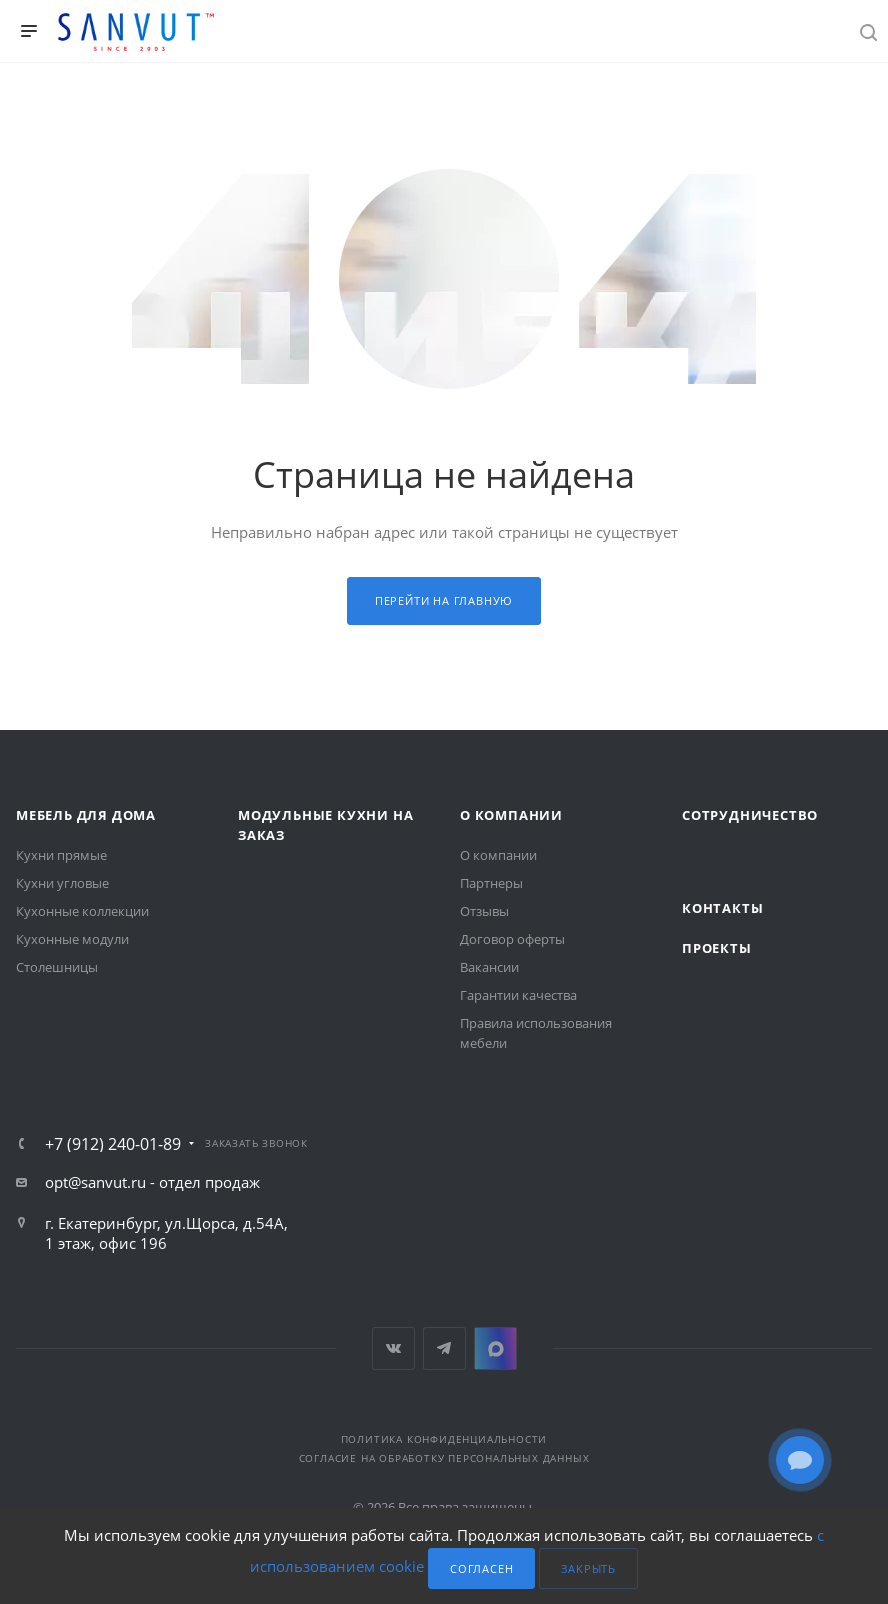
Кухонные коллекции (82, 911)
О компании (511, 815)
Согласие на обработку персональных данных (444, 1458)
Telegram (444, 1348)
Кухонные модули (72, 939)
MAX (495, 1348)
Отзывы (484, 911)
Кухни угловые (62, 883)
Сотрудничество (750, 815)
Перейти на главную (444, 600)
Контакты (722, 908)
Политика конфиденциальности (444, 1439)
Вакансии (489, 967)
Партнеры (491, 883)
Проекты (717, 948)
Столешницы (57, 967)
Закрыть (588, 1568)
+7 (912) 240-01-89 (113, 1144)
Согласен (481, 1568)
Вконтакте (393, 1348)
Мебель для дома (86, 815)
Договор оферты (512, 939)
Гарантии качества (518, 995)
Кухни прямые (61, 855)
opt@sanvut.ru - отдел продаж (152, 1182)
